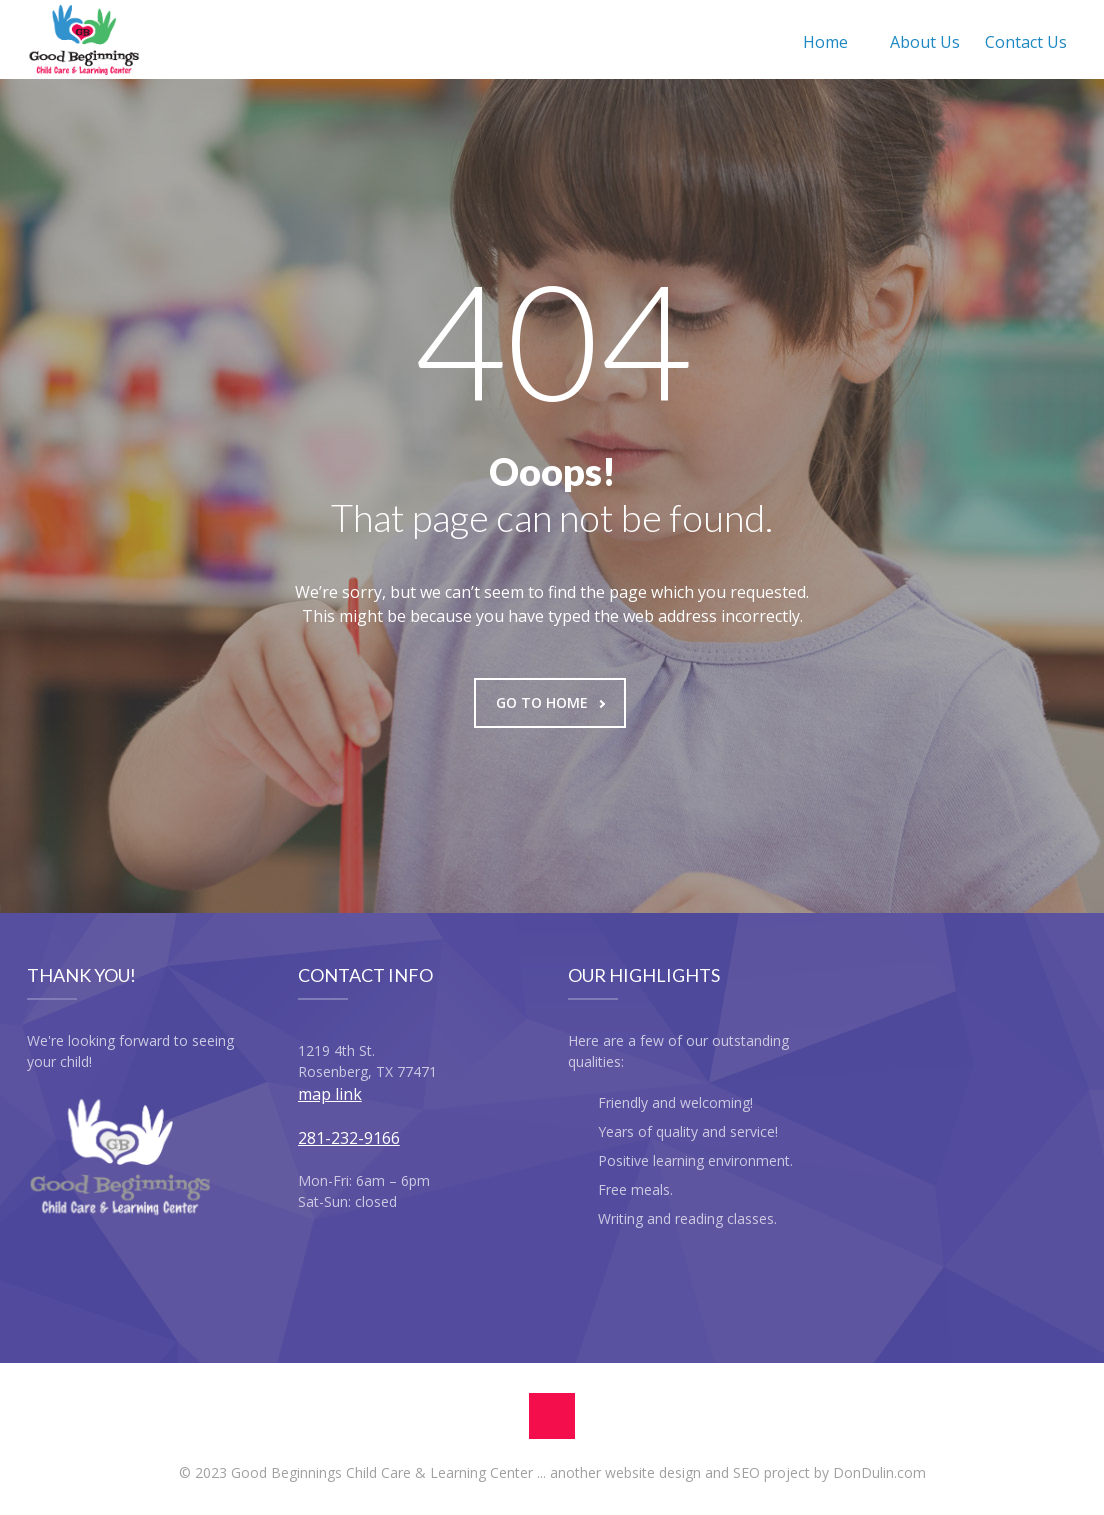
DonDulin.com (879, 1472)
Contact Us (1026, 42)
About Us (925, 42)
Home (825, 42)
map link (330, 1094)
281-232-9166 (349, 1138)
